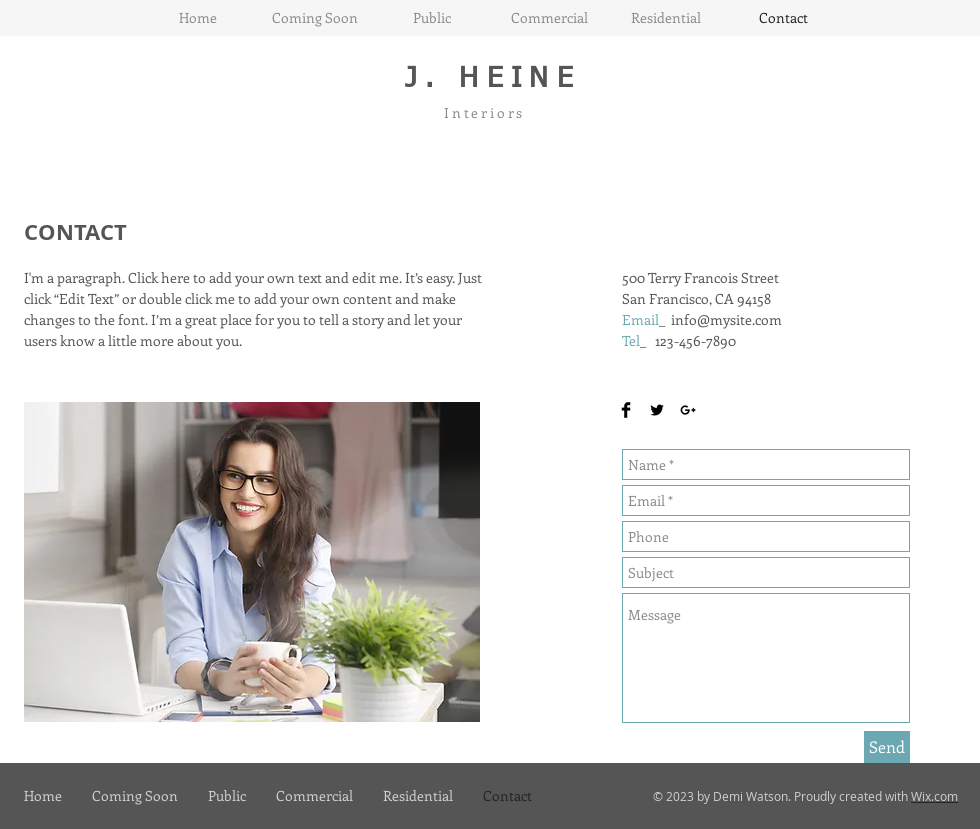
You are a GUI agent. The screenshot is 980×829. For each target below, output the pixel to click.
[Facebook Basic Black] (626, 410)
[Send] (887, 747)
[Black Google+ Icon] (688, 410)
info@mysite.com (726, 319)
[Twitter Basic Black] (657, 410)
